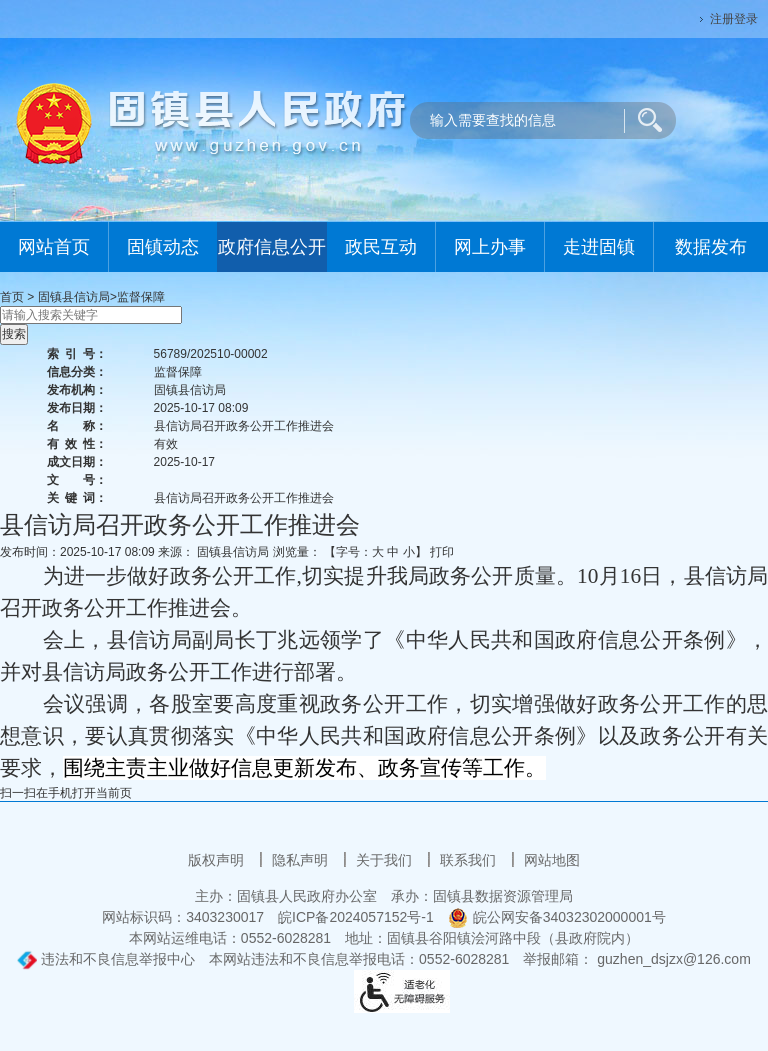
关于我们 (386, 860)
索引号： (77, 354)
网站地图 (552, 860)
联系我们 (470, 860)
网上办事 (490, 247)
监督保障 (141, 297)
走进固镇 (599, 247)
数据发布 (711, 247)
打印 (442, 552)
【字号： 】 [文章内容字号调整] (375, 552)
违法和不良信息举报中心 (106, 959)
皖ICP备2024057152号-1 (356, 917)
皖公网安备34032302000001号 (557, 917)
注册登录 (734, 19)
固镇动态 (163, 247)
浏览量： (297, 552)
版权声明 (218, 860)
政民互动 (381, 247)
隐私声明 (302, 860)
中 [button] (393, 552)
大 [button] (378, 552)
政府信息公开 (272, 247)
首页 (12, 297)
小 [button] (409, 552)
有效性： (77, 444)
